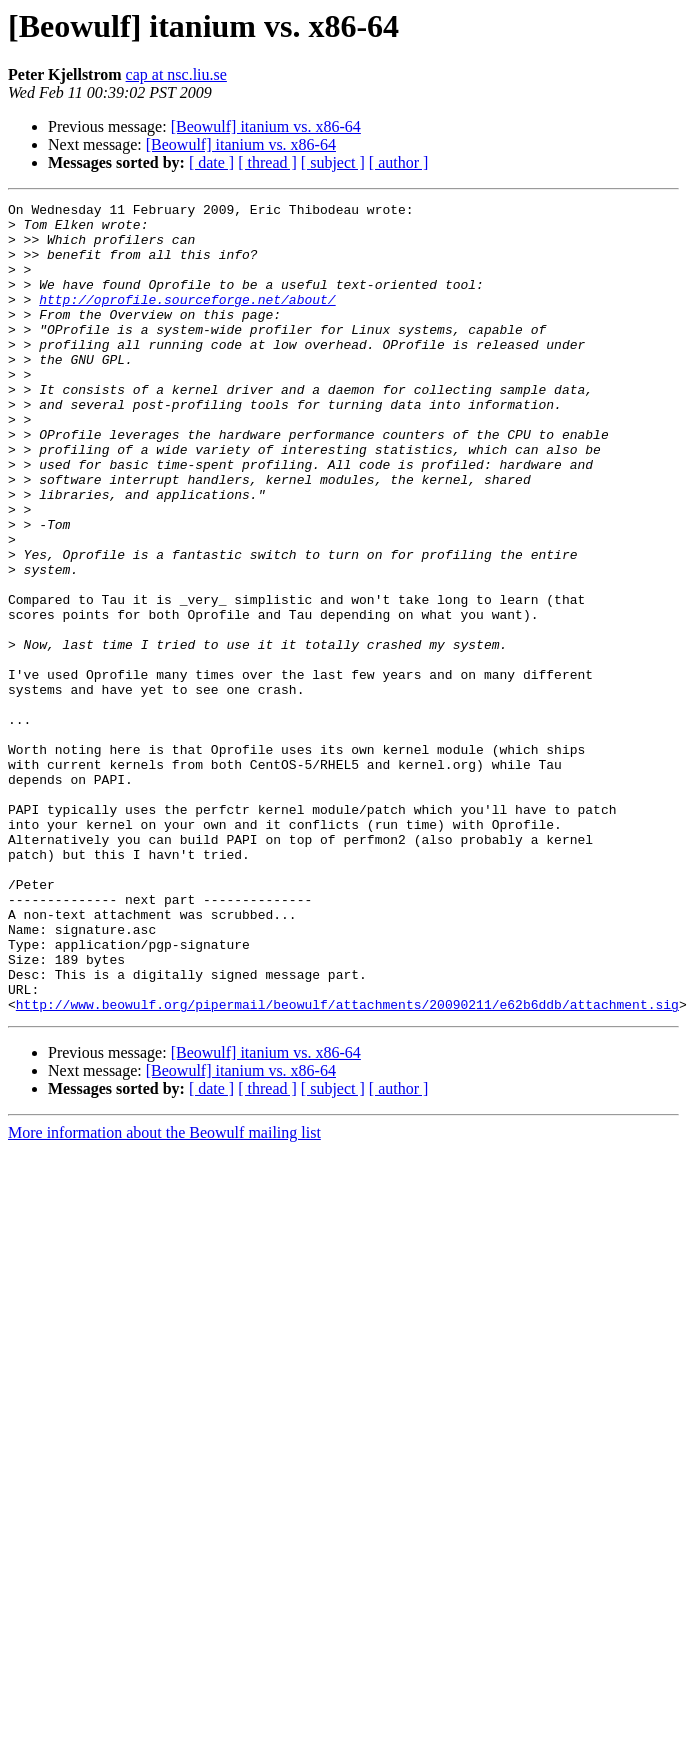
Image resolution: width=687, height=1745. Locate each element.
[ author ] (399, 162)
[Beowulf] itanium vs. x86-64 (266, 126)
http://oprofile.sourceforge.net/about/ (187, 320)
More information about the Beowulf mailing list (164, 1294)
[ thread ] (267, 162)
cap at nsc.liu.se (176, 74)
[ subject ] (333, 162)
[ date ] (211, 162)
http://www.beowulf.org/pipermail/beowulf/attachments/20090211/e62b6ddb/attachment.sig (347, 1166)
